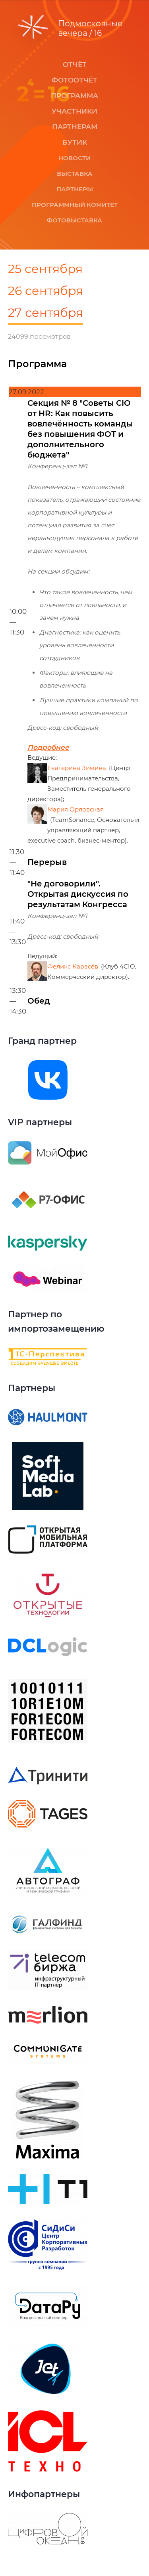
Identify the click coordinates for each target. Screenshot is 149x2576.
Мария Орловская (75, 809)
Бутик (74, 142)
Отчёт (75, 65)
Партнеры (74, 189)
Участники (74, 111)
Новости (74, 158)
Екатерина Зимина (76, 768)
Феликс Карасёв (72, 966)
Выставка (75, 173)
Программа (74, 96)
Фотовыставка (74, 220)
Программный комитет (75, 204)
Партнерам (74, 127)
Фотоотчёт (74, 80)
